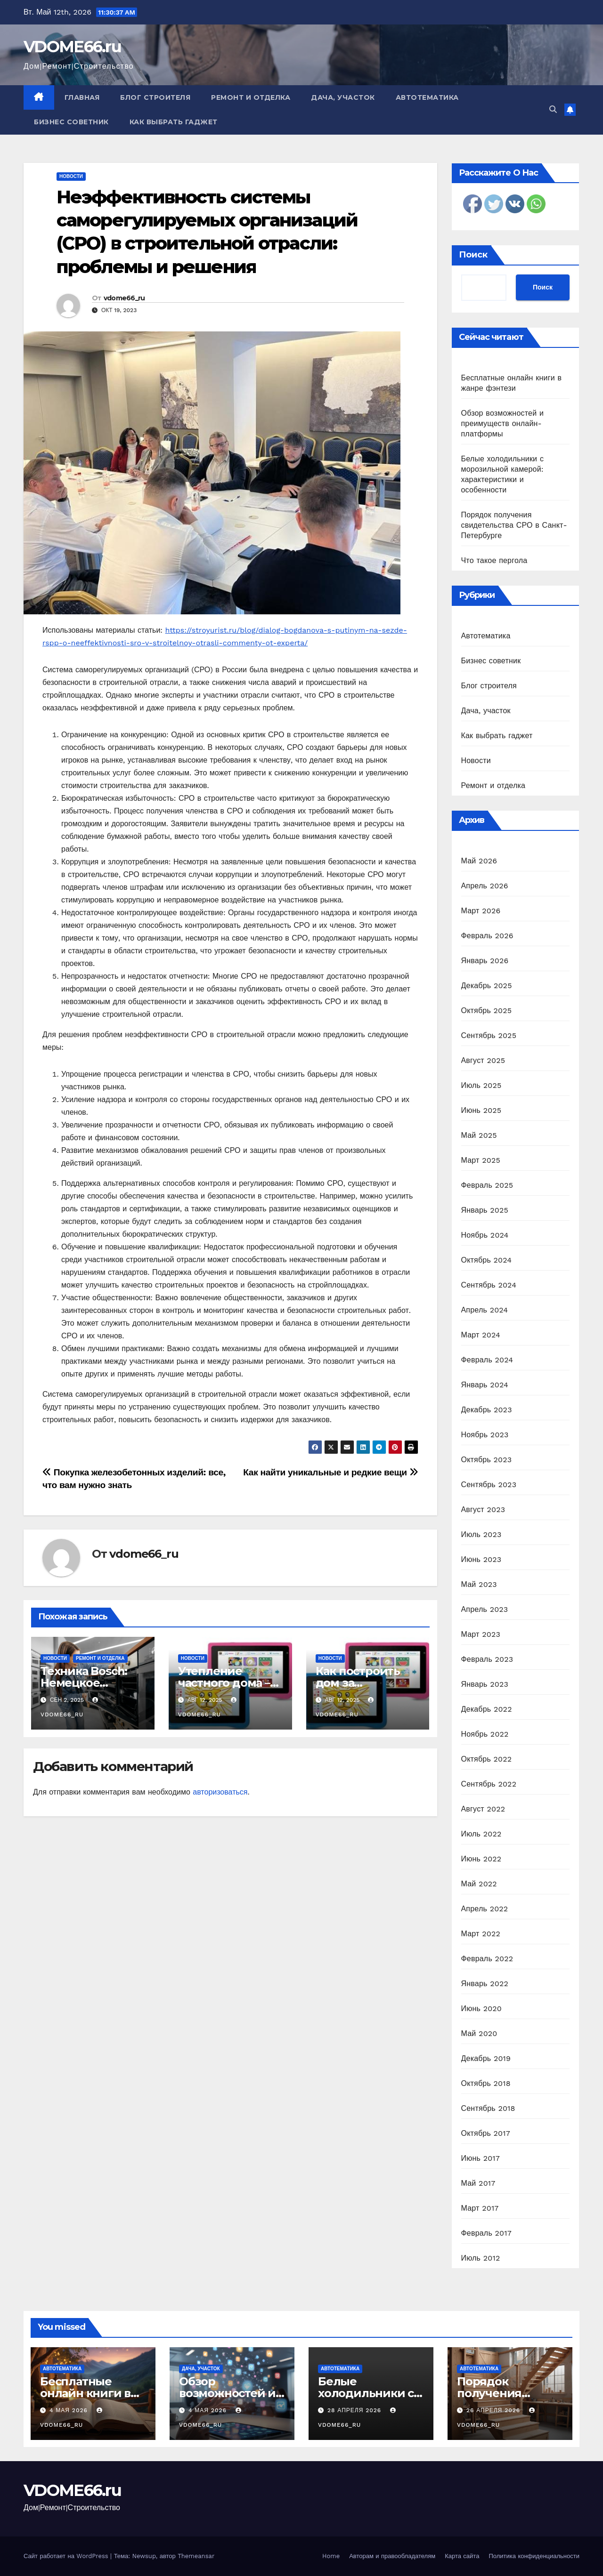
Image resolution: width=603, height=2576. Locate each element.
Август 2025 (483, 1060)
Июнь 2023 (481, 1559)
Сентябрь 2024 (489, 1284)
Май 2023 (479, 1584)
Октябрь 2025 (486, 1010)
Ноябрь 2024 (485, 1235)
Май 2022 (479, 1883)
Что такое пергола (494, 560)
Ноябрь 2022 (485, 1734)
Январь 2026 (485, 960)
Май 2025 (479, 1135)
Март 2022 (480, 1933)
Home (331, 2556)
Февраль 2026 (487, 935)
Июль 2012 (480, 2258)
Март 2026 (481, 910)
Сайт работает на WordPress (67, 2556)
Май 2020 (479, 2033)
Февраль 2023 (487, 1659)
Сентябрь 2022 (489, 1783)
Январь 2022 (484, 1983)
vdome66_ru (124, 298)
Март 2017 (480, 2208)
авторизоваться (220, 1791)
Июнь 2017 (480, 2158)
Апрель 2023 (484, 1609)
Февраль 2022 (487, 1958)
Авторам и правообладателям (392, 2556)
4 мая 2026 (69, 2410)
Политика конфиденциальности (534, 2556)
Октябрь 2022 (486, 1759)
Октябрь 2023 (486, 1459)
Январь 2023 (484, 1684)
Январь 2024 (484, 1384)
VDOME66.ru (72, 46)
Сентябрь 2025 (489, 1035)
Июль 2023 (481, 1534)
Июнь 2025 (481, 1110)
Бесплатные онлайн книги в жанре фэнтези (85, 2393)
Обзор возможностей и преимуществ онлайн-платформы (502, 423)
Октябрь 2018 (486, 2083)
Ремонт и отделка (250, 97)
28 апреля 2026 (355, 2410)
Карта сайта (462, 2556)
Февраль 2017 (486, 2233)
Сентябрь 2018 (488, 2108)
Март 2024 (480, 1334)
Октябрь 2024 (486, 1260)
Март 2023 (480, 1634)
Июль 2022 (481, 1833)
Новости (71, 176)
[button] (553, 109)
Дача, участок (343, 97)
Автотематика (427, 97)
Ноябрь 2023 (485, 1434)
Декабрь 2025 (486, 985)
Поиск (473, 255)
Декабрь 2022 (486, 1709)
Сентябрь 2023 (489, 1484)
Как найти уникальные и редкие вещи (330, 1472)
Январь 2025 (484, 1210)
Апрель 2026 (484, 885)
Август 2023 (483, 1509)
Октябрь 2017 (485, 2133)
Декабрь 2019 (486, 2058)
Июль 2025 (481, 1085)
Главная (82, 97)
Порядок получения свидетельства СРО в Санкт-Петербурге (514, 525)
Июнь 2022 (481, 1858)
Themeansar (196, 2556)
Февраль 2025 (487, 1185)
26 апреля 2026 (494, 2410)
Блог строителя (155, 97)
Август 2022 (483, 1808)
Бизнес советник (71, 122)
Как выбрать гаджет (174, 122)
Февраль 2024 (487, 1359)
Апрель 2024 (484, 1309)
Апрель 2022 (484, 1908)
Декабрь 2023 (486, 1409)
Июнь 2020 (481, 2008)
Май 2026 (479, 860)
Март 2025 (480, 1160)
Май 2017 (478, 2183)
